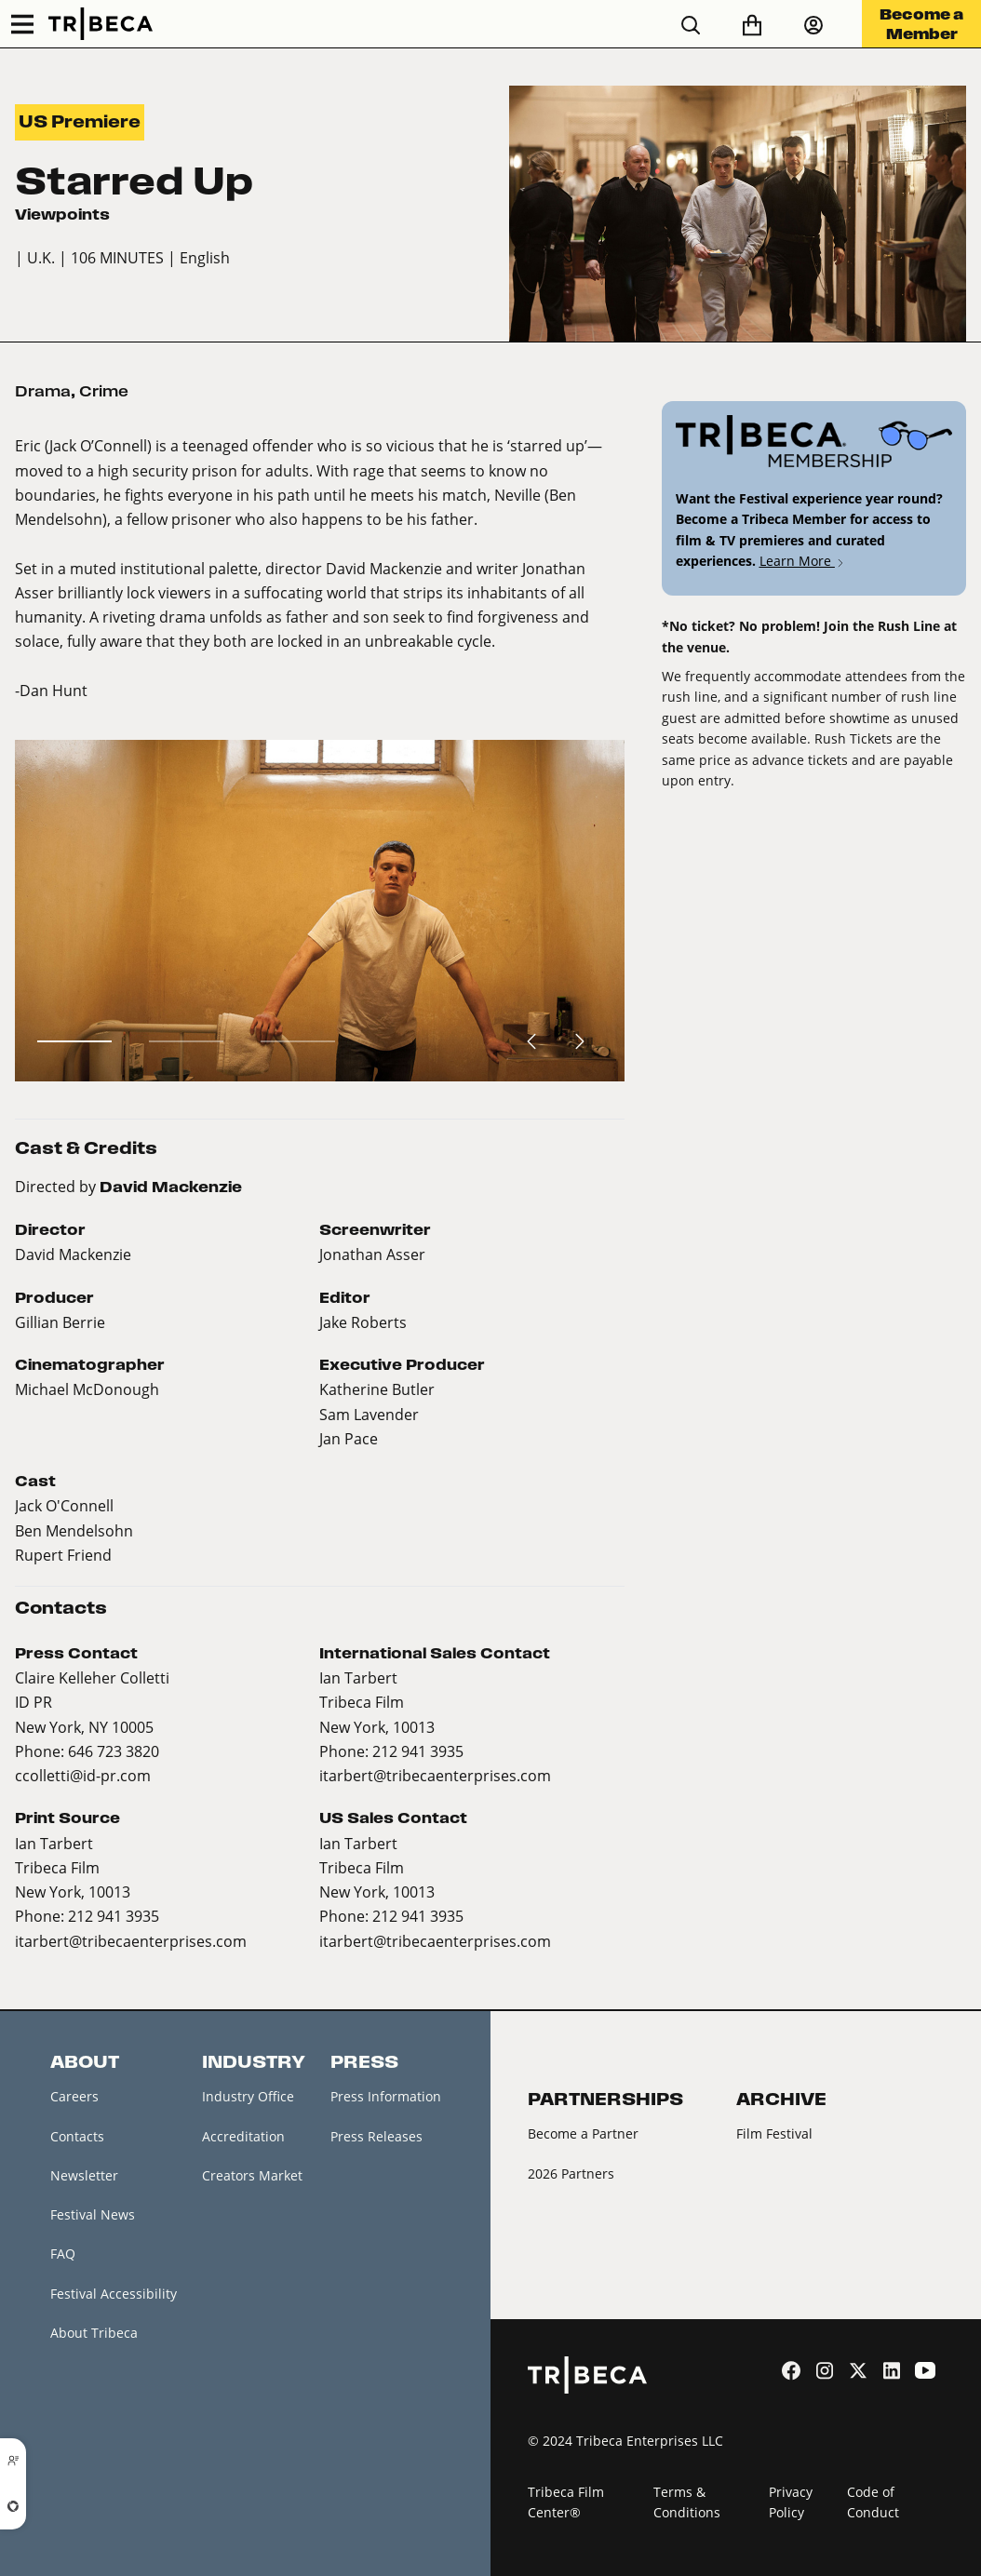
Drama (43, 391)
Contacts (77, 2136)
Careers (74, 2096)
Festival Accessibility (113, 2293)
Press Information (385, 2096)
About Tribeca (94, 2332)
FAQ (62, 2253)
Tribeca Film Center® (566, 2502)
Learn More (802, 561)
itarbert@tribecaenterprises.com (435, 1775)
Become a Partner (583, 2133)
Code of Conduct (873, 2502)
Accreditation (243, 2136)
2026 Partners (571, 2173)
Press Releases (376, 2136)
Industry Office (248, 2096)
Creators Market (252, 2175)
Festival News (92, 2214)
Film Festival (774, 2133)
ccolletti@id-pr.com (83, 1775)
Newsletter (84, 2175)
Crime (103, 391)
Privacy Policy (791, 2502)
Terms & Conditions (686, 2502)
